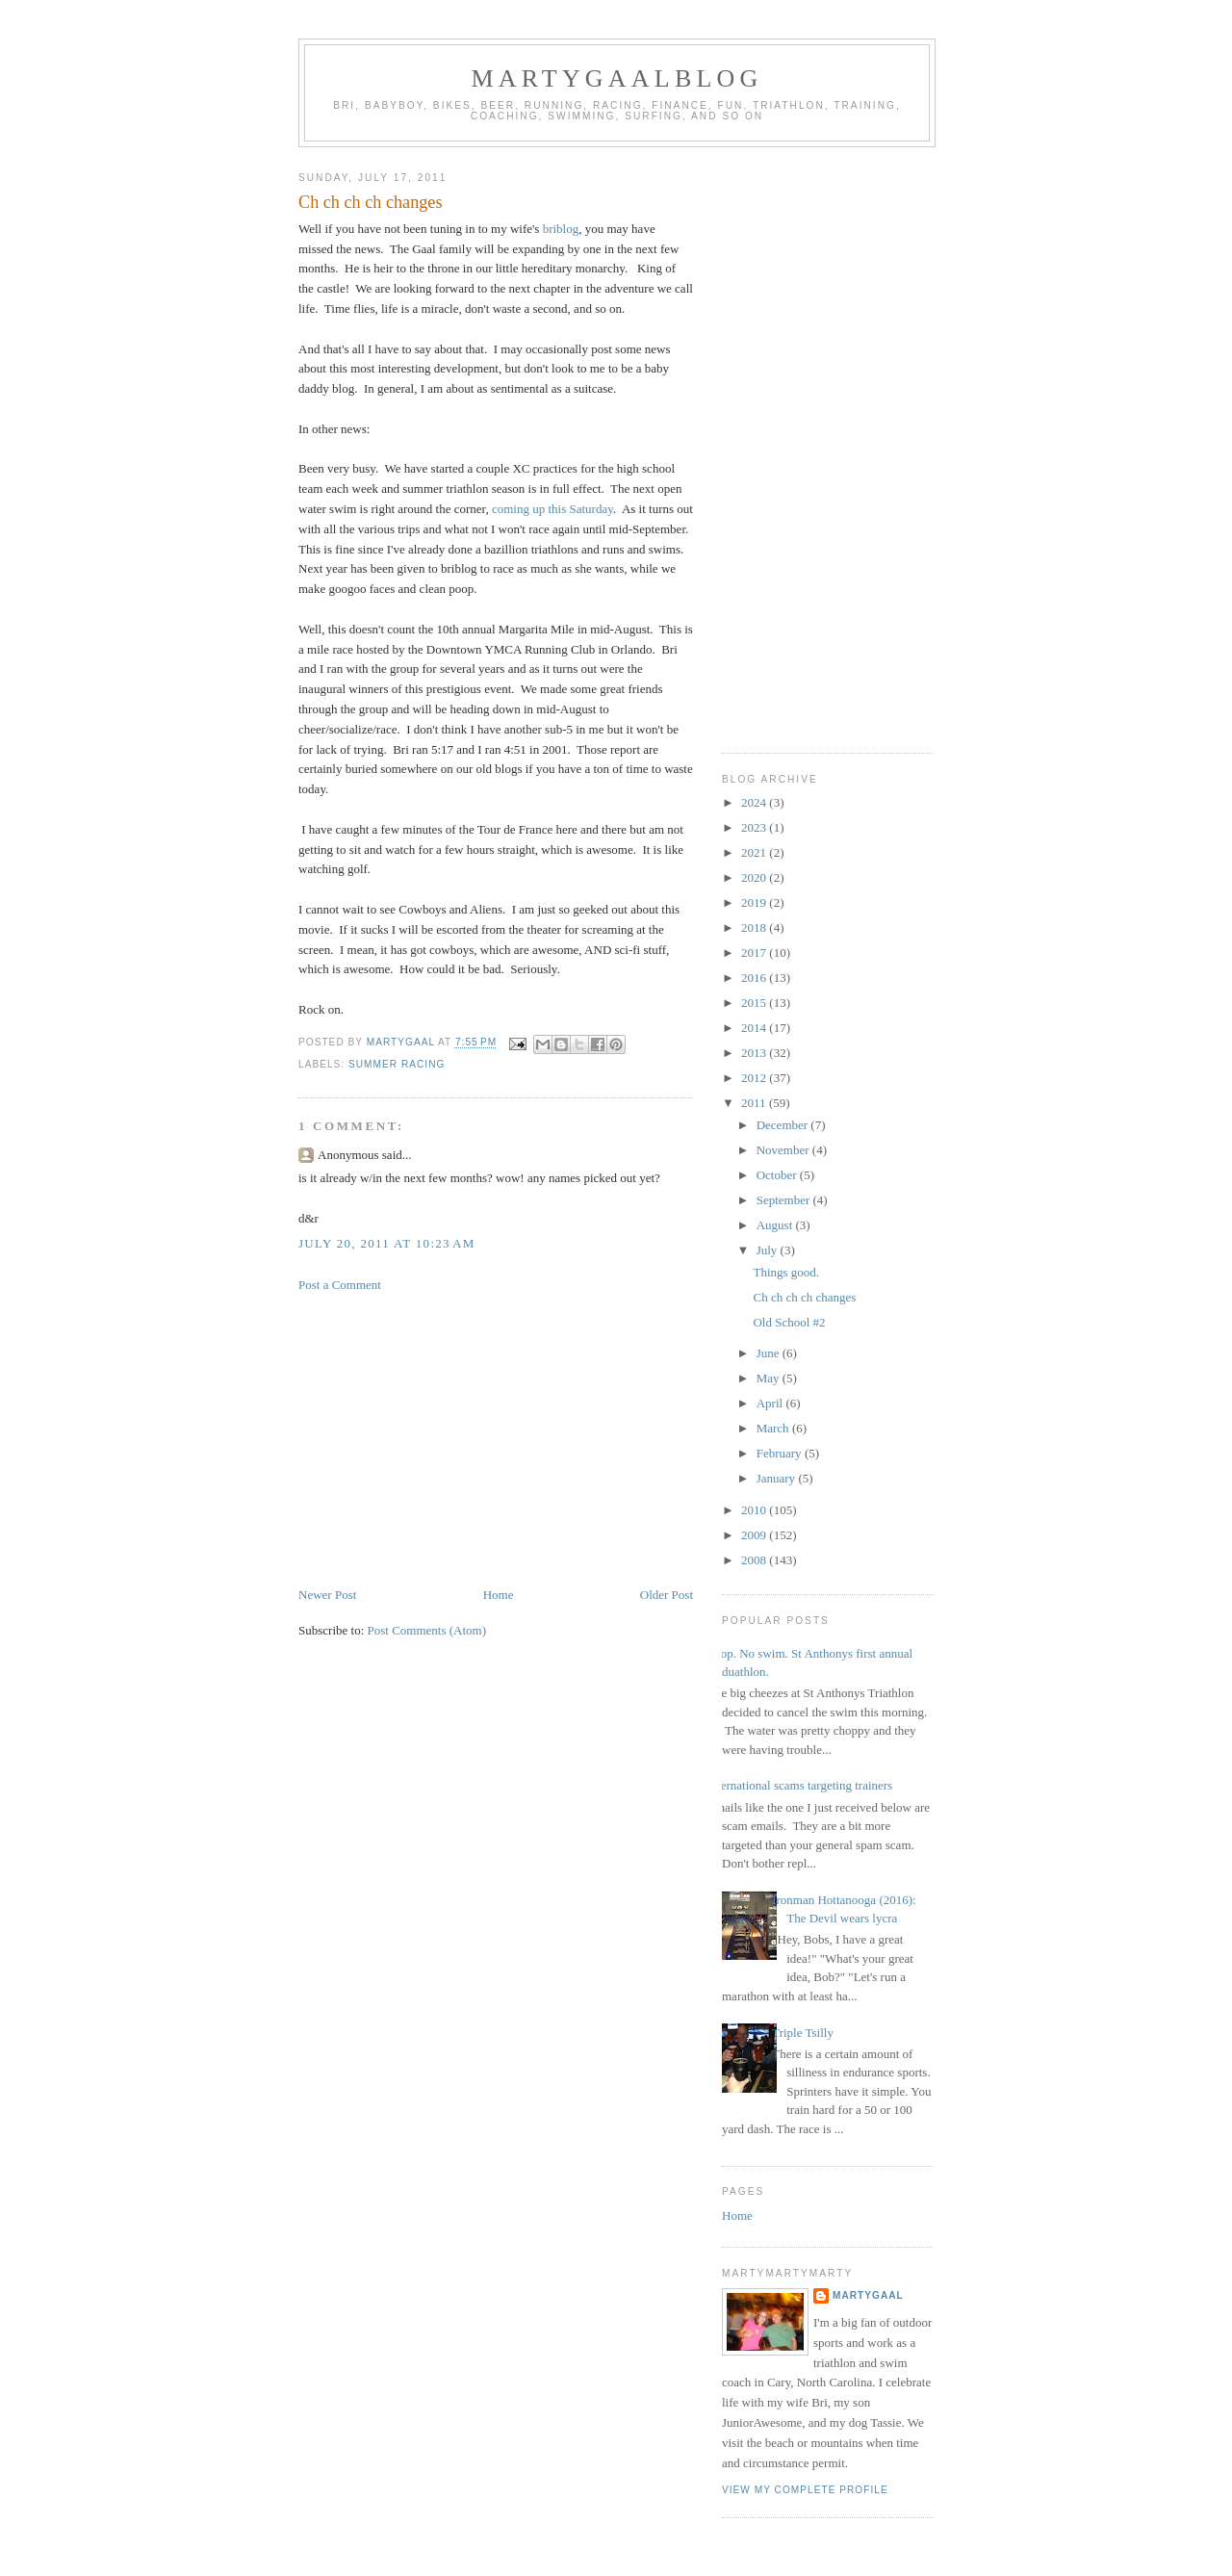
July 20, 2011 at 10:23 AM (386, 1243)
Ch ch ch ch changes (804, 1297)
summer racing (396, 1064)
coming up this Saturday (552, 509)
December (784, 1125)
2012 (755, 1077)
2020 (755, 877)
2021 (755, 852)
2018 (755, 927)
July (769, 1250)
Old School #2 (789, 1322)
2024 (755, 802)
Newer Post (327, 1594)
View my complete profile (805, 2490)
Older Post (666, 1594)
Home (498, 1594)
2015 (755, 1002)
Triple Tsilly (803, 2032)
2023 (755, 827)
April (771, 1403)
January (778, 1478)
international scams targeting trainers (799, 1785)
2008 (755, 1560)
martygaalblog (617, 78)
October (778, 1175)
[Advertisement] (495, 1440)
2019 (755, 902)
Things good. (786, 1272)
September (785, 1200)
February (781, 1453)
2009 (755, 1535)
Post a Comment (339, 1284)
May (770, 1378)
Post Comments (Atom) (427, 1630)
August (776, 1225)
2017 (755, 952)
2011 (755, 1102)
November (784, 1150)
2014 (755, 1027)
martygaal (868, 2295)
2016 (755, 977)
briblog (561, 228)
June (770, 1353)
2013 (755, 1052)
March (774, 1428)
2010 (755, 1510)
